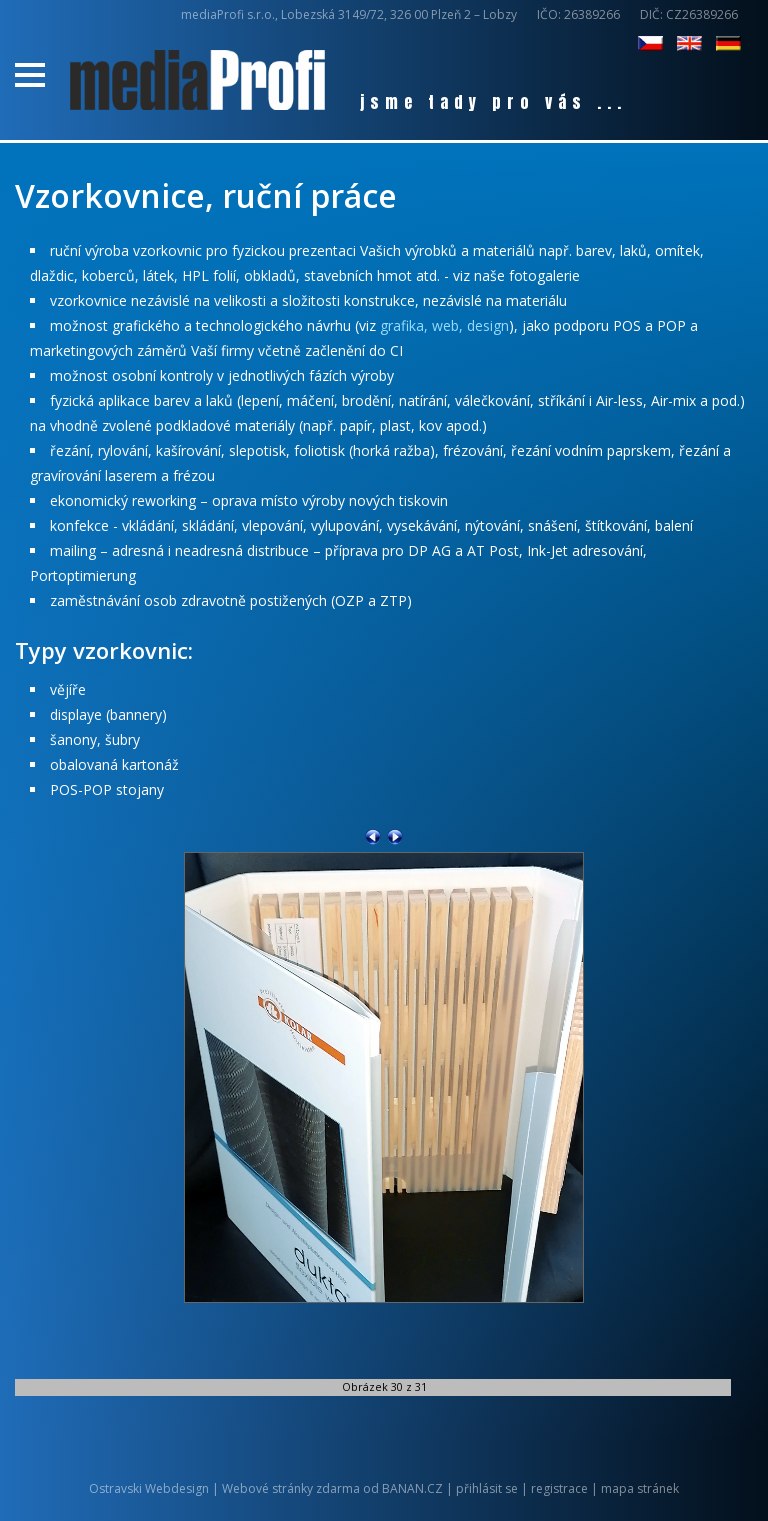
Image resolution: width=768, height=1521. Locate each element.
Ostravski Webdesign (150, 1488)
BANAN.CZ (412, 1488)
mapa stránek (640, 1488)
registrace (559, 1488)
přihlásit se (487, 1488)
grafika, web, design (444, 325)
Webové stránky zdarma (291, 1488)
